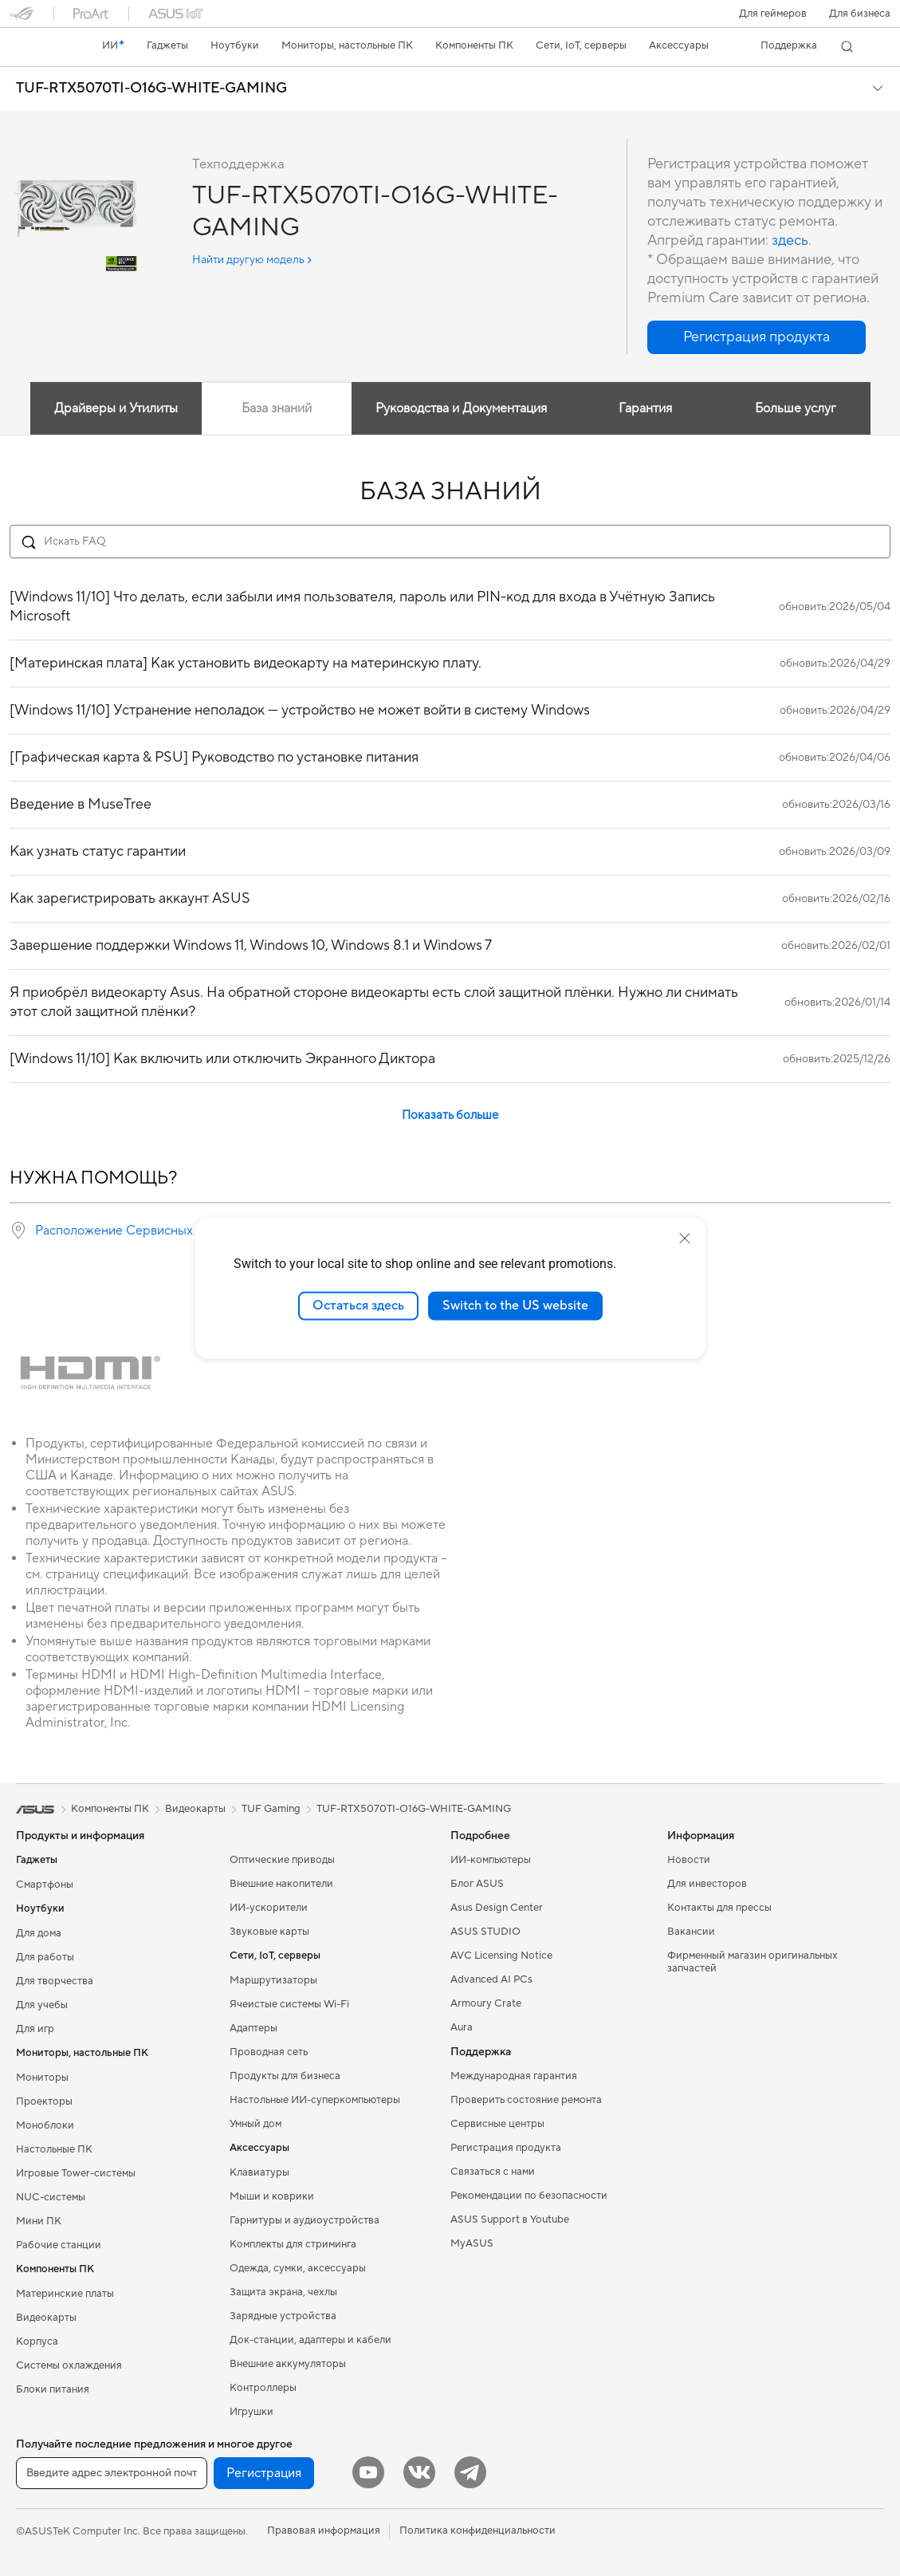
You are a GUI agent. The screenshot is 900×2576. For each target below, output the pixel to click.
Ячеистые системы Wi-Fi (289, 2004)
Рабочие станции (58, 2245)
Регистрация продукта (505, 2147)
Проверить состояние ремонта (526, 2099)
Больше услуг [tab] (795, 408)
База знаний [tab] (277, 408)
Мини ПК (38, 2221)
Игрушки (251, 2411)
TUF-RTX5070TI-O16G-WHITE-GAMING (151, 88)
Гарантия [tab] (645, 408)
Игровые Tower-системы (76, 2173)
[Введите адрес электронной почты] (111, 2473)
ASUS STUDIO (485, 1931)
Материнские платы (65, 2293)
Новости (688, 1859)
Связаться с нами (492, 2171)
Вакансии (691, 1931)
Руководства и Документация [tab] (461, 408)
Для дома (38, 1933)
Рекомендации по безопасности (528, 2195)
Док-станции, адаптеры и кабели (310, 2340)
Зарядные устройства (283, 2316)
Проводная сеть (269, 2052)
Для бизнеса (859, 13)
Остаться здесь (358, 1306)
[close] (684, 1238)
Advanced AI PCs (491, 1979)
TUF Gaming (271, 1808)
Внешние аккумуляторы (288, 2363)
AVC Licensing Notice (501, 1955)
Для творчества (54, 1981)
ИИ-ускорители (269, 1907)
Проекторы (44, 2101)
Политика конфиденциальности (477, 2530)
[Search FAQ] (450, 541)
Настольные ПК (54, 2149)
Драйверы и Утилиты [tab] (116, 408)
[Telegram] (470, 2472)
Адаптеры (253, 2028)
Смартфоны (44, 1884)
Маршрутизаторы (273, 1980)
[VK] (419, 2472)
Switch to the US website (515, 1306)
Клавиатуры (259, 2172)
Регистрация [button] (263, 2473)
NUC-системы (50, 2197)
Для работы (45, 1957)
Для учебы (42, 2005)
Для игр (35, 2029)
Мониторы (42, 2077)
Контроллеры (263, 2387)
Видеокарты (46, 2317)
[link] (37, 47)
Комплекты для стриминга (293, 2244)
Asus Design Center (496, 1907)
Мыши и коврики (272, 2196)
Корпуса (37, 2341)
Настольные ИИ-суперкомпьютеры (315, 2099)
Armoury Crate (485, 2003)
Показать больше (450, 1115)
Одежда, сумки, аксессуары (298, 2268)
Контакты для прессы (719, 1907)
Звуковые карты (269, 1931)
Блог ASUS (477, 1883)
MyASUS (471, 2243)
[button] (773, 13)
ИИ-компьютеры (490, 1859)
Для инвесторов (707, 1883)
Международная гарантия (513, 2076)
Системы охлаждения (69, 2365)
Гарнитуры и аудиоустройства (304, 2220)
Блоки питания (52, 2389)
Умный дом (255, 2123)
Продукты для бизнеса (285, 2076)
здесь (790, 240)
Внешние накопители (281, 1883)
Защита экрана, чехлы (283, 2292)
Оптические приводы (282, 1859)
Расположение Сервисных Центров (141, 1231)
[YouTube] (368, 2472)
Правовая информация (323, 2530)
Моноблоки (45, 2125)
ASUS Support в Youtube (509, 2219)
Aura (461, 2027)
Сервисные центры (497, 2123)
